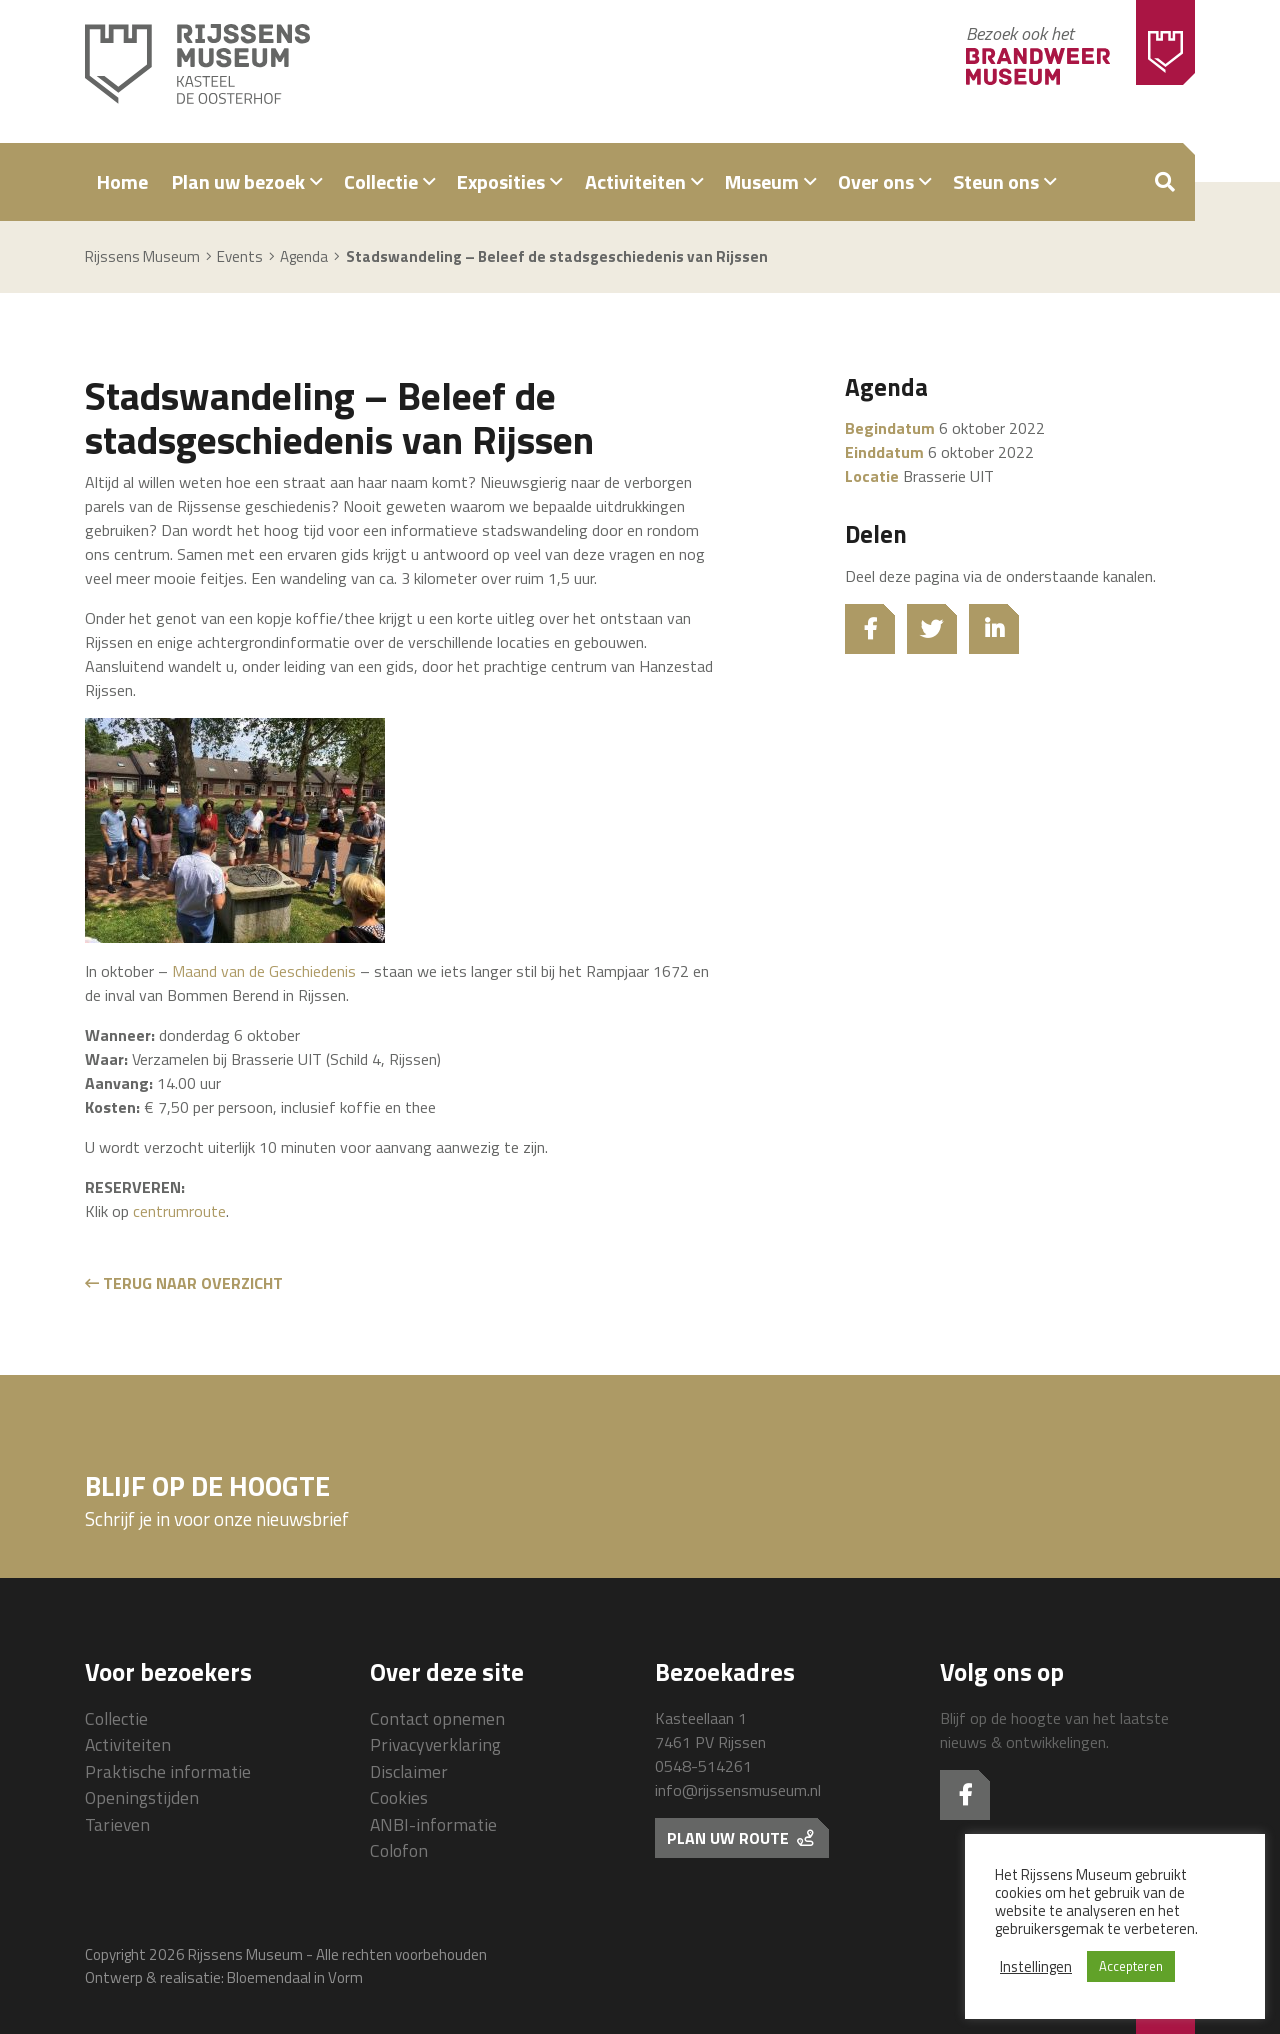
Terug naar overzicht (184, 1283)
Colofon (399, 1850)
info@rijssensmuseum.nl (738, 1790)
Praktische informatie (168, 1771)
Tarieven (117, 1824)
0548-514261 (703, 1766)
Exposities (501, 181)
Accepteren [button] (1131, 1966)
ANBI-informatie (433, 1824)
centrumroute (179, 1211)
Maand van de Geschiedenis (264, 971)
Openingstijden (142, 1797)
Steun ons (996, 181)
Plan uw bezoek (238, 181)
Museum (762, 181)
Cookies (399, 1797)
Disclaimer (409, 1771)
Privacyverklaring (435, 1744)
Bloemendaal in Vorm (295, 1977)
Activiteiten (635, 181)
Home (122, 181)
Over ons (876, 181)
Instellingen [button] (1036, 1967)
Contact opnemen (437, 1718)
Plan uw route (740, 1838)
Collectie (381, 181)
